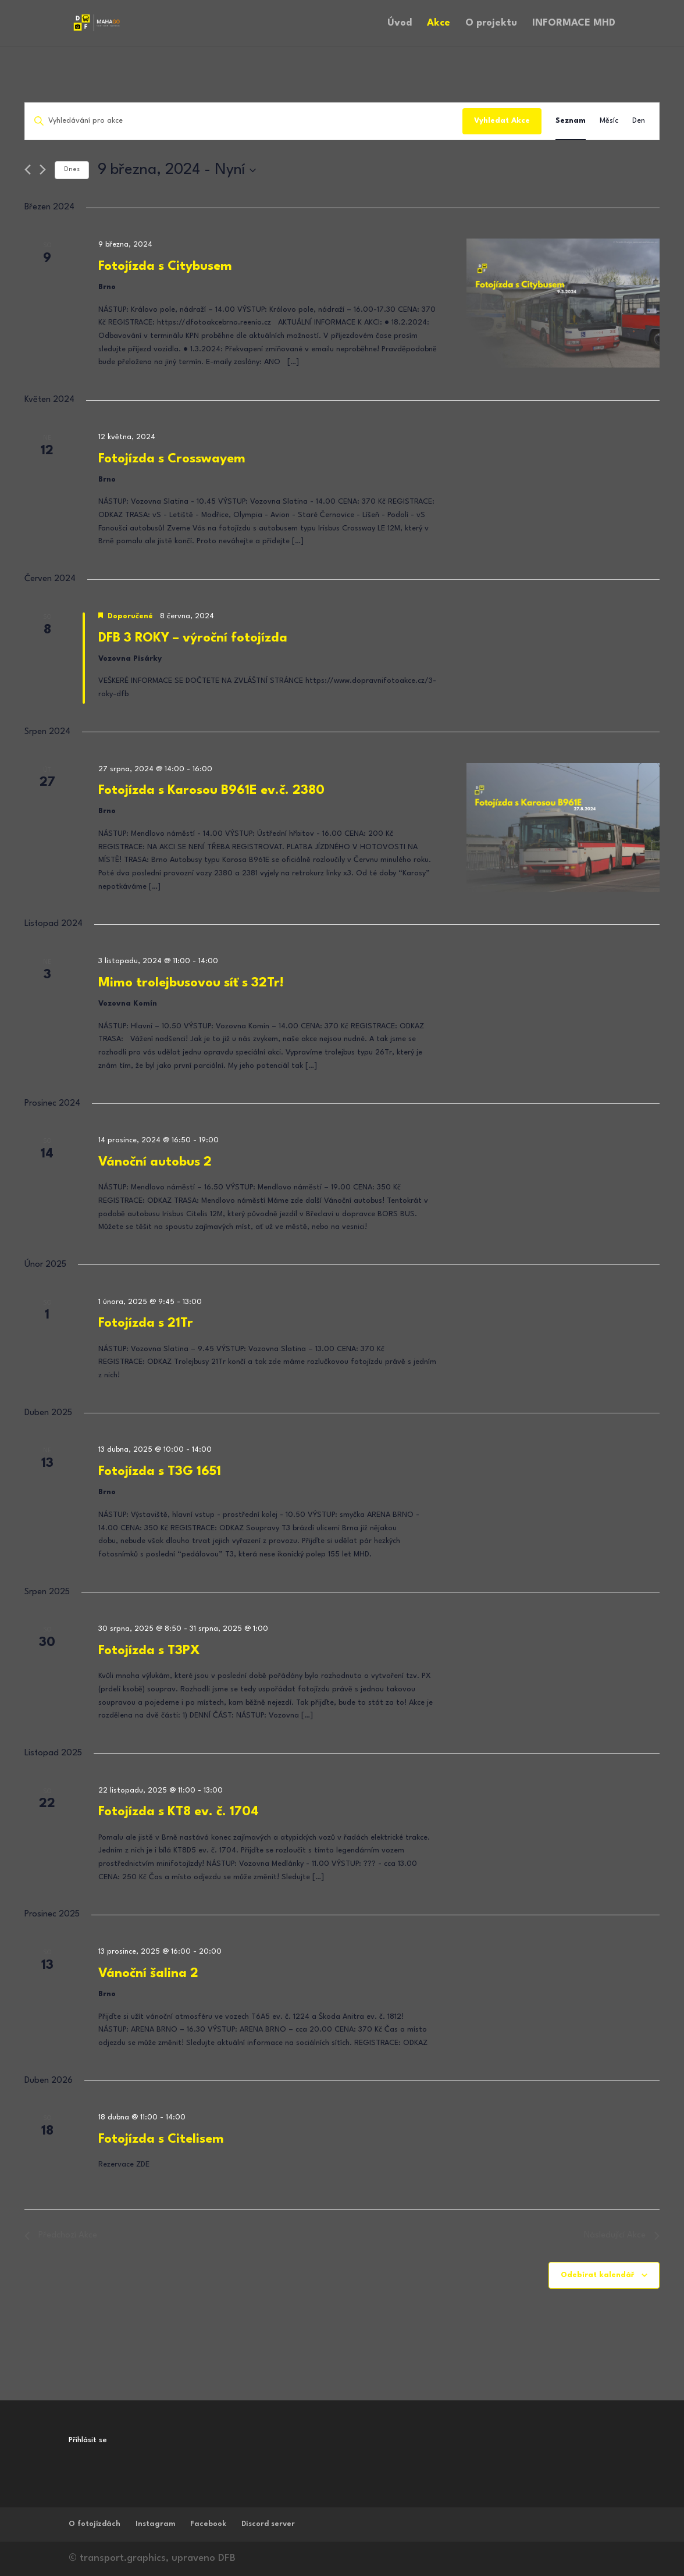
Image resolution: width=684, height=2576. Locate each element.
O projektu (491, 23)
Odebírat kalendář (598, 2275)
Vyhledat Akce (502, 120)
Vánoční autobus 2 (155, 1162)
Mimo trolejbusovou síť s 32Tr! (191, 983)
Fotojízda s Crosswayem (171, 459)
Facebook (208, 2524)
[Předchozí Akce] (27, 169)
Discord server (268, 2524)
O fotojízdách (94, 2524)
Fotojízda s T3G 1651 (159, 1471)
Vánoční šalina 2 (148, 1973)
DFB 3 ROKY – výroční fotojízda (192, 638)
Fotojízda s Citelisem (161, 2139)
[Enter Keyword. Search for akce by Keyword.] (243, 121)
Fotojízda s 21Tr (145, 1323)
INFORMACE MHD (573, 23)
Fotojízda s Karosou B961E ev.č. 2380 (211, 790)
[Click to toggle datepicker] (177, 170)
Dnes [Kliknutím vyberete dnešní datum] (72, 169)
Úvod (399, 23)
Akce (438, 23)
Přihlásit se (88, 2440)
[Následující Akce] (43, 169)
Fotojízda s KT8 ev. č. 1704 (178, 1811)
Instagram (155, 2524)
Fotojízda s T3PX (149, 1650)
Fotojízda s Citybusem (165, 266)
